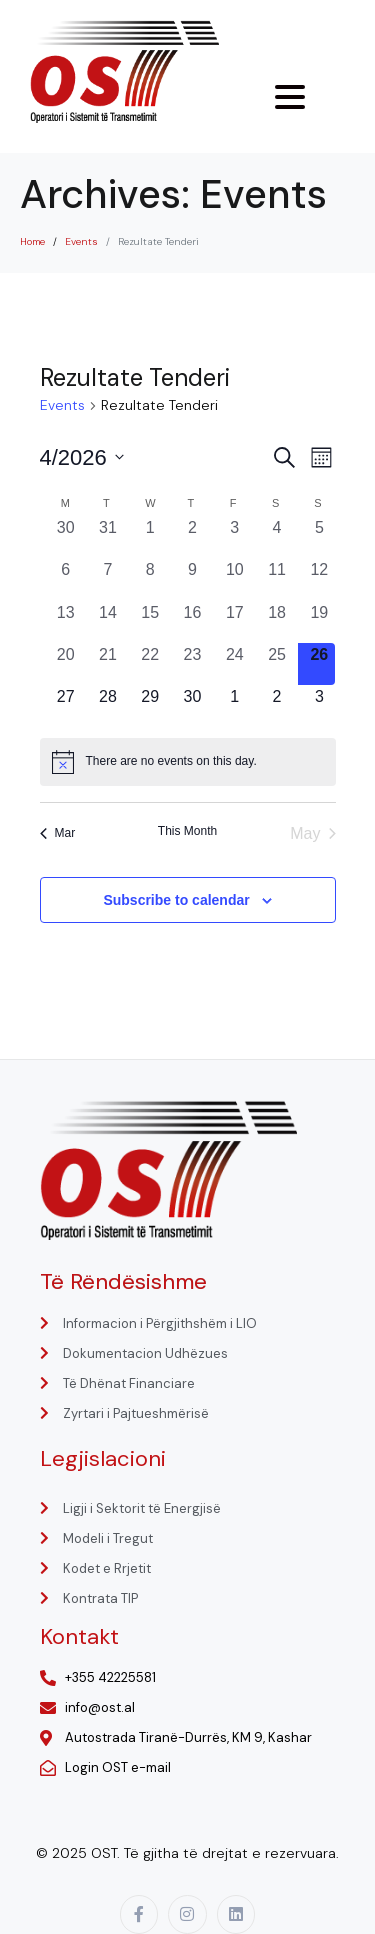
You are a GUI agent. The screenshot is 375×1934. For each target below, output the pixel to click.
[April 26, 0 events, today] (319, 664)
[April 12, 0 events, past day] (319, 579)
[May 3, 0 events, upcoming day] (319, 706)
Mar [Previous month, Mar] (58, 833)
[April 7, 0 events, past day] (108, 579)
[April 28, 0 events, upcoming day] (108, 706)
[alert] (188, 762)
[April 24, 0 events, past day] (235, 664)
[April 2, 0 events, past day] (192, 537)
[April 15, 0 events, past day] (150, 622)
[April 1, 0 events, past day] (150, 537)
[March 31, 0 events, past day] (108, 537)
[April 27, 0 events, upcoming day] (66, 706)
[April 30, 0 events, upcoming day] (192, 706)
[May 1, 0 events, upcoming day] (235, 706)
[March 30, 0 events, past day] (66, 537)
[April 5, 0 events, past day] (319, 537)
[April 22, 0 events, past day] (150, 664)
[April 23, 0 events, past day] (192, 664)
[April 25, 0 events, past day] (277, 664)
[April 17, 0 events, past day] (235, 622)
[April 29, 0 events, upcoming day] (150, 706)
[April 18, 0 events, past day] (277, 622)
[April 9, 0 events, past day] (192, 579)
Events (62, 405)
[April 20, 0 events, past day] (66, 664)
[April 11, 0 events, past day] (277, 579)
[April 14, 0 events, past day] (108, 622)
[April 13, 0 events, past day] (66, 622)
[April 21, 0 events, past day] (108, 664)
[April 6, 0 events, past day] (66, 579)
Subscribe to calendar (176, 900)
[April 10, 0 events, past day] (235, 579)
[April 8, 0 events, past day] (150, 579)
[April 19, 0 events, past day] (319, 622)
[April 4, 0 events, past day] (277, 537)
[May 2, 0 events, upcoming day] (277, 706)
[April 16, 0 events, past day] (192, 622)
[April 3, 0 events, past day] (235, 537)
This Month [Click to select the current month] (187, 831)
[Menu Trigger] (290, 97)
